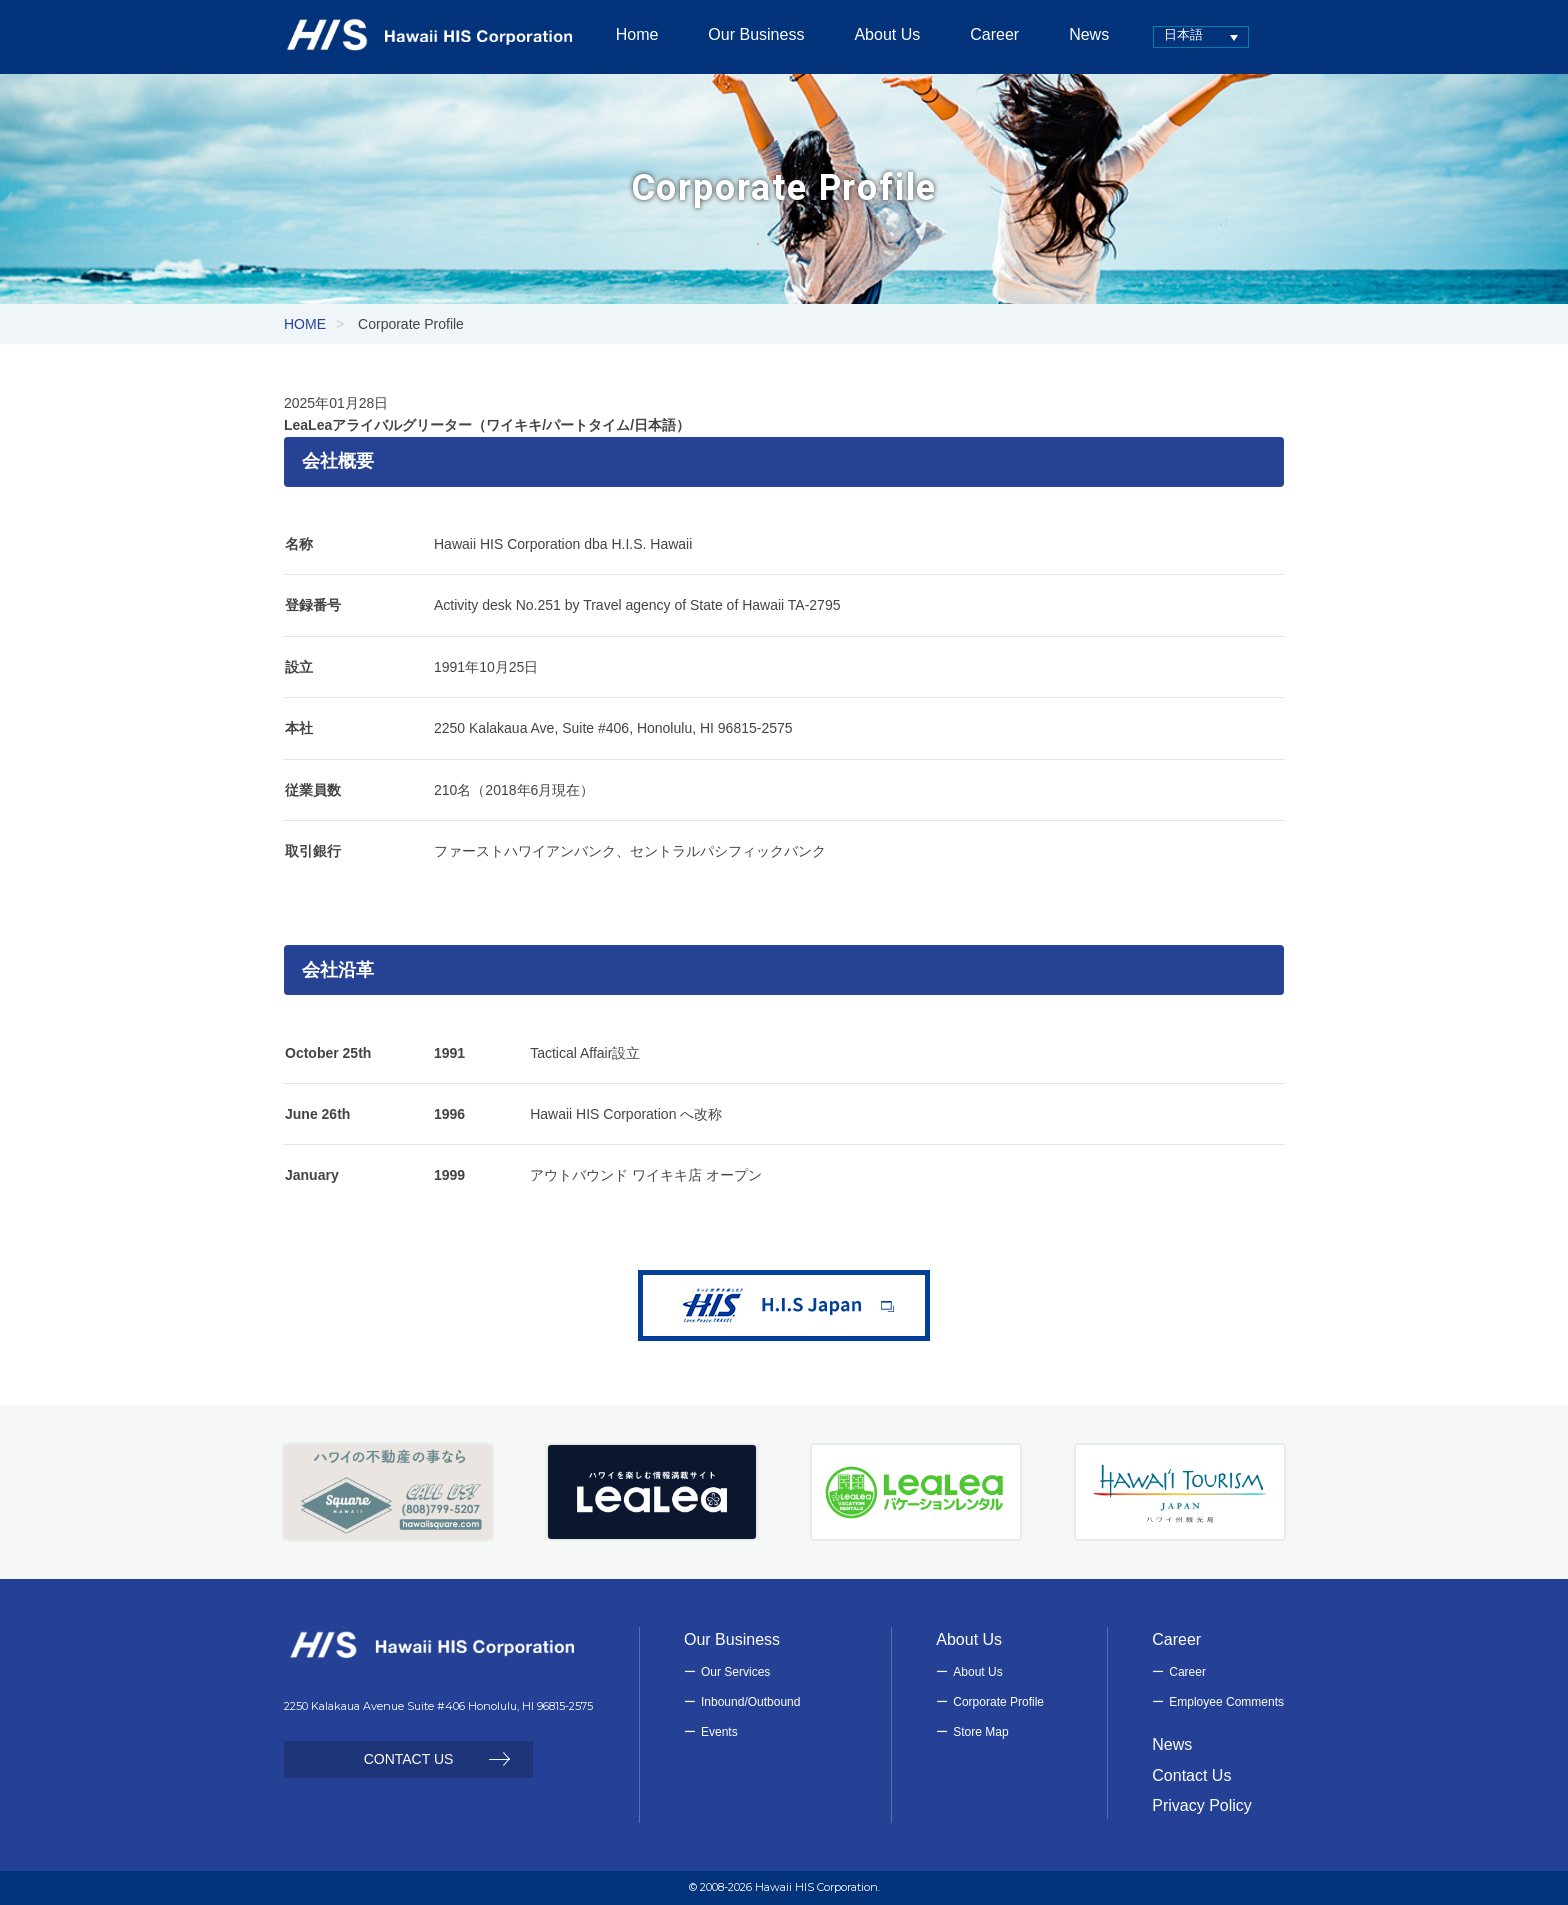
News (1172, 1744)
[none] (1186, 36)
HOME (305, 324)
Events (719, 1732)
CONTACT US (409, 1759)
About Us (977, 1672)
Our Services (735, 1672)
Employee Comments (1226, 1702)
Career (1187, 1672)
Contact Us (1191, 1775)
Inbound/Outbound (750, 1702)
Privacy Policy (1202, 1805)
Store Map (980, 1732)
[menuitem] (1186, 36)
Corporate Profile (998, 1702)
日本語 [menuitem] (1168, 34)
